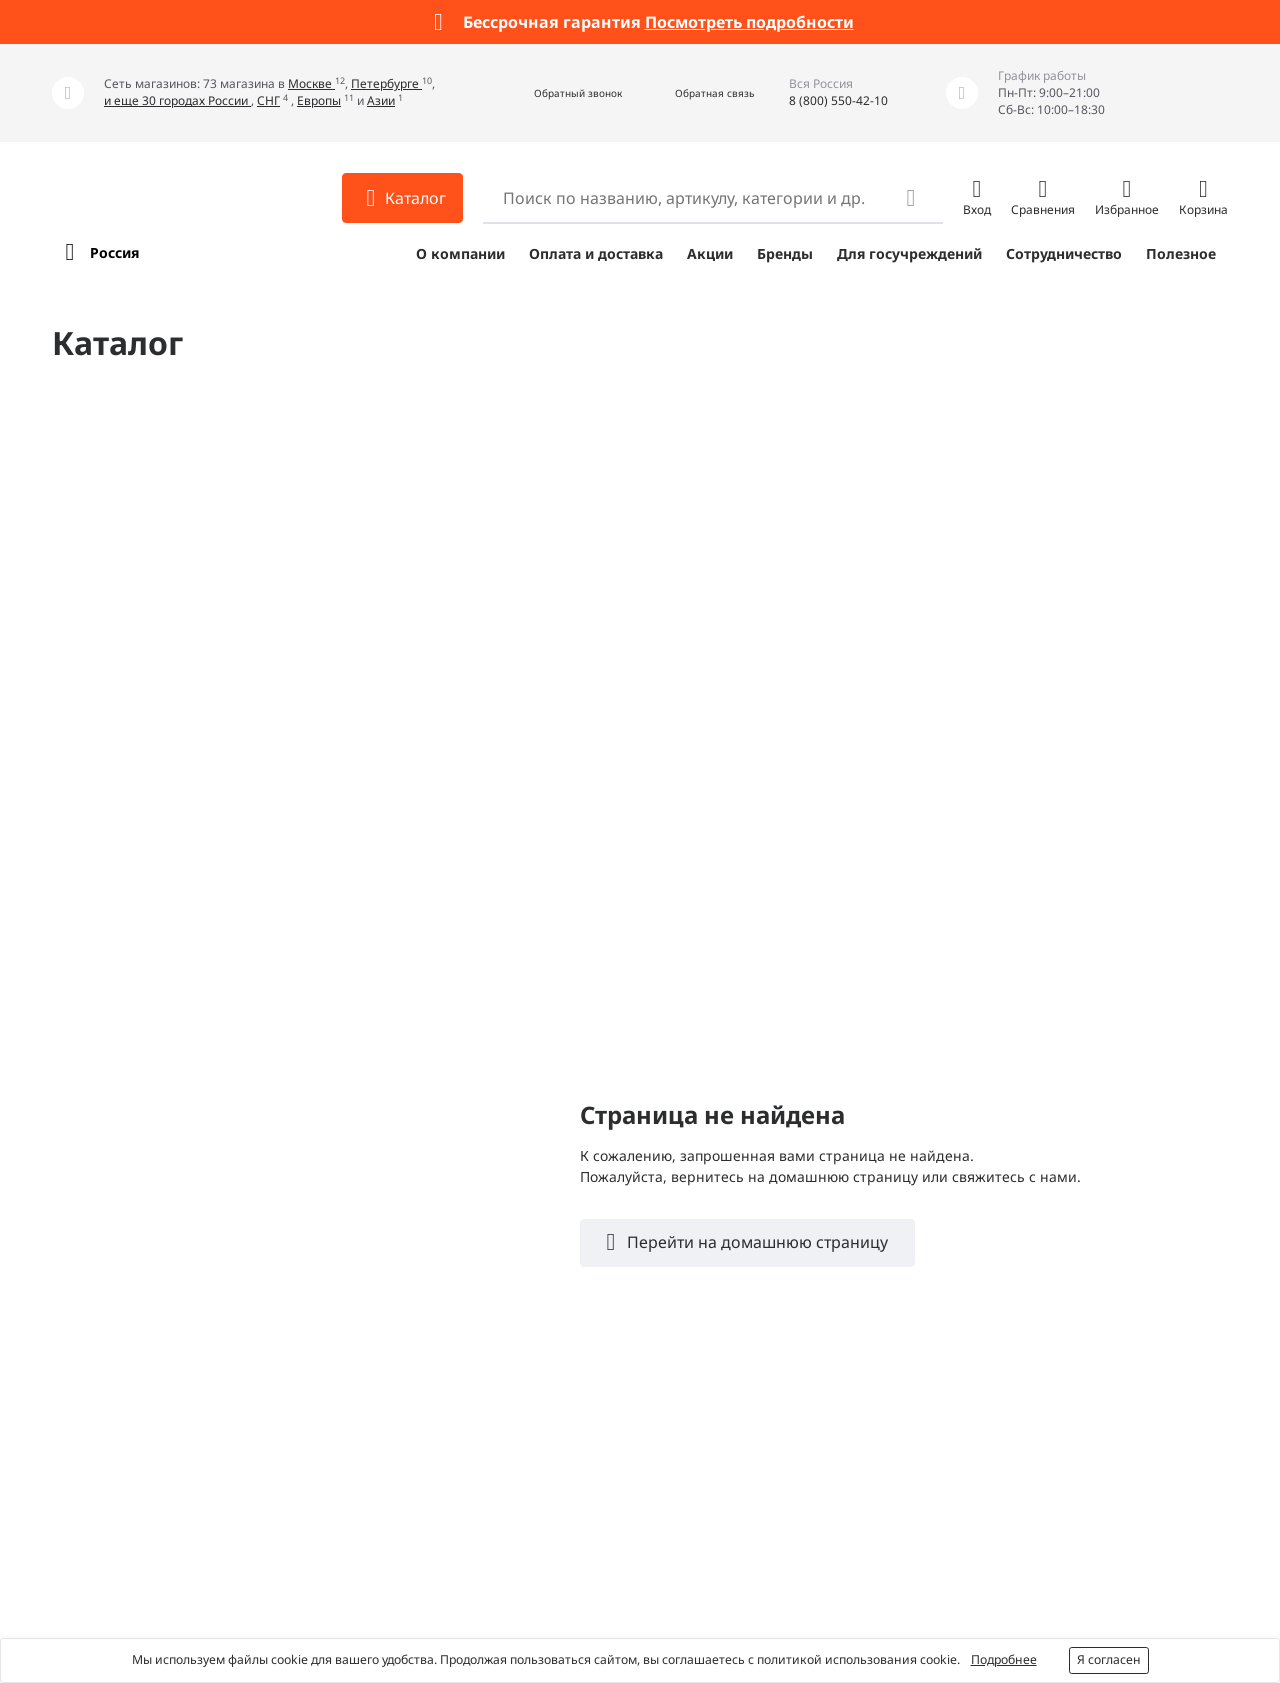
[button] (556, 93)
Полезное (1181, 253)
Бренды (785, 253)
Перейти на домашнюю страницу (755, 1242)
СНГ (268, 100)
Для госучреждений (909, 253)
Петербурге (386, 83)
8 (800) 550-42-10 (838, 100)
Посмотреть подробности (749, 22)
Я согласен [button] (1109, 1659)
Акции (710, 253)
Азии (381, 100)
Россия (114, 252)
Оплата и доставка (596, 253)
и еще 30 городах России (177, 100)
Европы (319, 100)
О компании (460, 253)
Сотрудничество (1064, 253)
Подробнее (1004, 1659)
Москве (311, 83)
